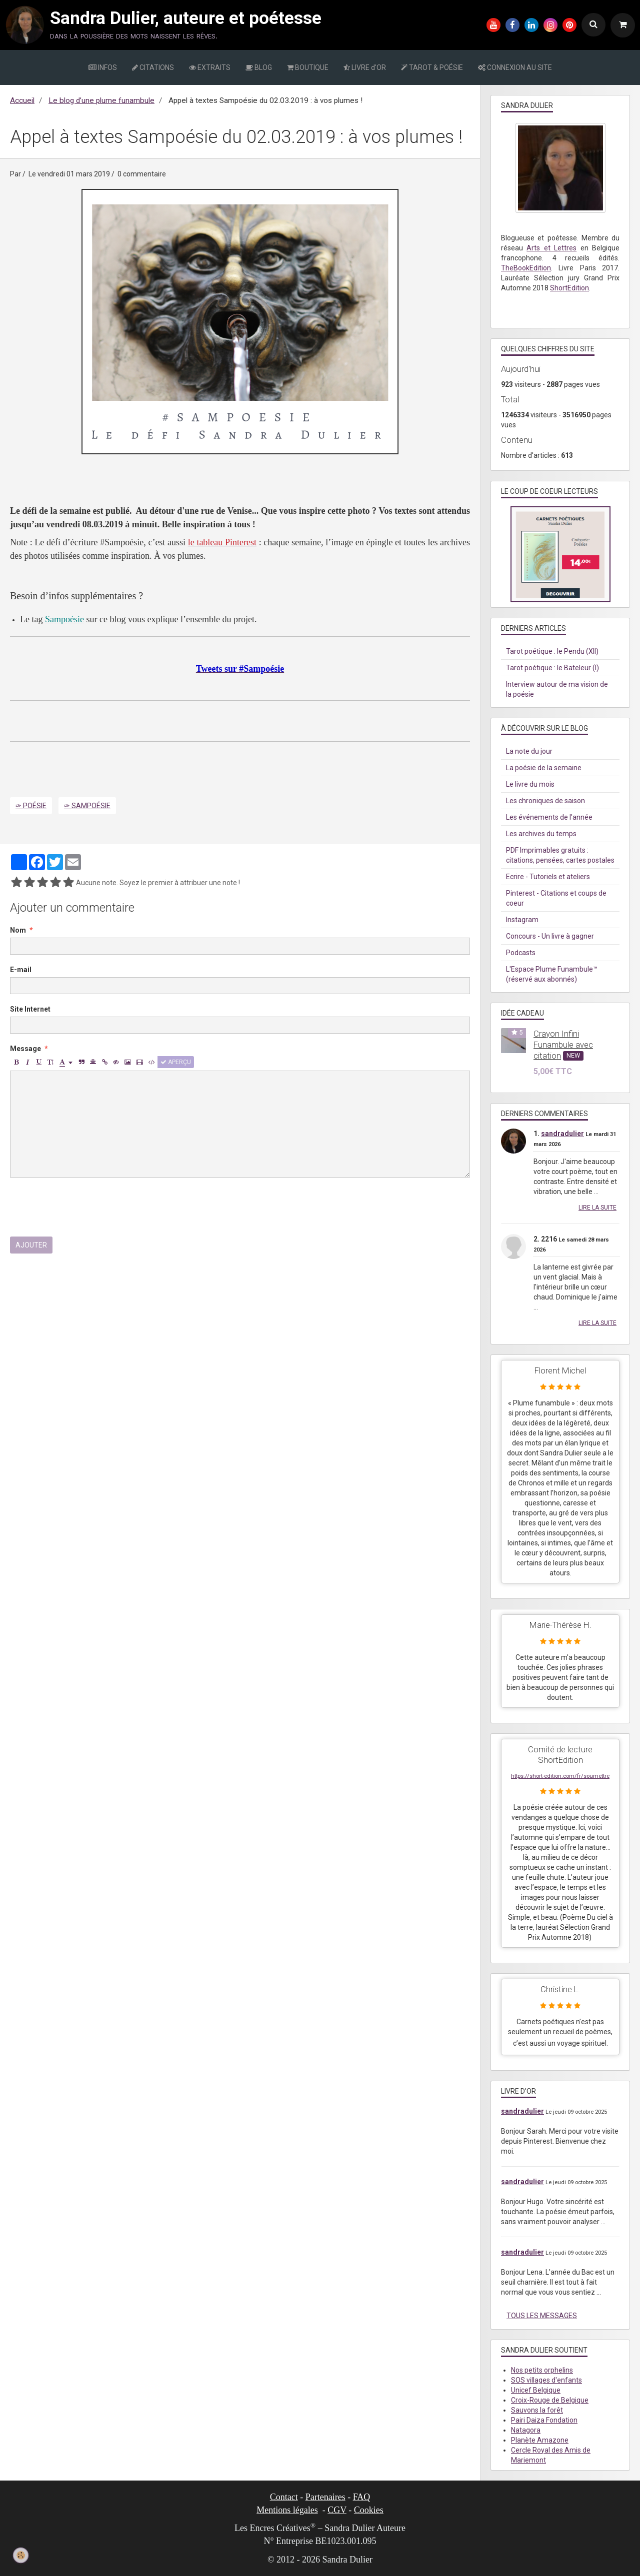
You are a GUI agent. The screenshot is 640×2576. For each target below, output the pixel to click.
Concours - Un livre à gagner (550, 936)
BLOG (259, 67)
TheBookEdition (526, 268)
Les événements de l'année (549, 817)
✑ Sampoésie (87, 806)
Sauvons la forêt (537, 2410)
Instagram (522, 920)
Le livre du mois (530, 784)
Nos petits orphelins (542, 2370)
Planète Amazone (539, 2440)
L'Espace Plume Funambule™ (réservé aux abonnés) (552, 974)
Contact (284, 2497)
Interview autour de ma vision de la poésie (557, 689)
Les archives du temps (541, 834)
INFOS (102, 67)
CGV (337, 2510)
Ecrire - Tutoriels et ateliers (548, 877)
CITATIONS (153, 67)
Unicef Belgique (535, 2390)
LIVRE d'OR (365, 67)
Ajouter (31, 1245)
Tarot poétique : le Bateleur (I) (552, 668)
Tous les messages (541, 2316)
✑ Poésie (31, 806)
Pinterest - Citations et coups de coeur (556, 898)
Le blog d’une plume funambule (101, 100)
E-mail (21, 970)
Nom (18, 930)
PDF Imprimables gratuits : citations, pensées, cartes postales (560, 855)
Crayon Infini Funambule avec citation (563, 1045)
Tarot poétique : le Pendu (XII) (552, 651)
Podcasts (521, 953)
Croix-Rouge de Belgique (549, 2400)
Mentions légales (287, 2510)
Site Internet (30, 1009)
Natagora (525, 2430)
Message (25, 1049)
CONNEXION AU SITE (515, 67)
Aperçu (175, 1062)
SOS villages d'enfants (546, 2380)
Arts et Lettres (551, 248)
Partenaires (326, 2497)
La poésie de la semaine (544, 768)
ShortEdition (569, 288)
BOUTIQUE (307, 67)
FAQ (361, 2497)
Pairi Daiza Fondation (544, 2420)
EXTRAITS (209, 67)
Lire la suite (597, 1207)
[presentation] (86, 1207)
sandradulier (562, 1134)
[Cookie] (21, 2555)
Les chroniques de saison (545, 801)
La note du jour (529, 751)
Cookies (369, 2510)
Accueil (22, 100)
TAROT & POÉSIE (432, 67)
